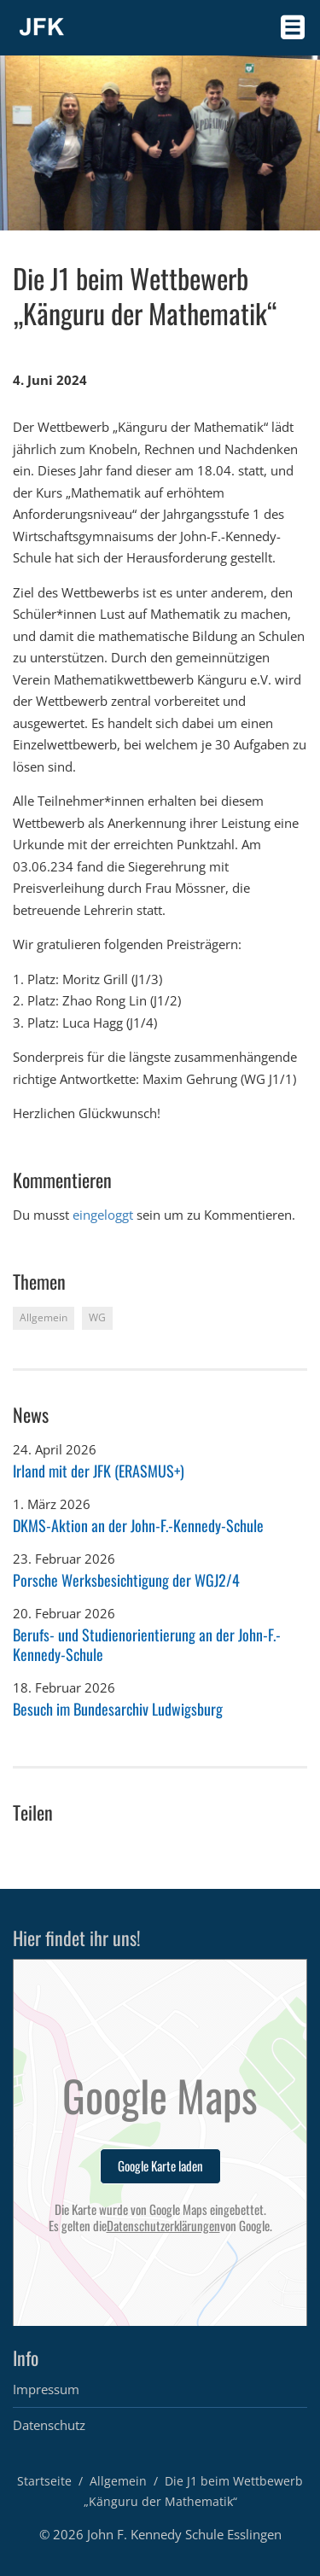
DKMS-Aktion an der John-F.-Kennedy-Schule (138, 1525)
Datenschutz (49, 2424)
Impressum (46, 2389)
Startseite (44, 2481)
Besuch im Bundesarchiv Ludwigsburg (118, 1709)
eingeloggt (103, 1214)
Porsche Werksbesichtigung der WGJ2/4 (126, 1580)
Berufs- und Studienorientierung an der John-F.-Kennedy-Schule (147, 1644)
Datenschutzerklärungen (163, 2226)
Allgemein (118, 2481)
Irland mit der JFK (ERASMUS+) (98, 1471)
